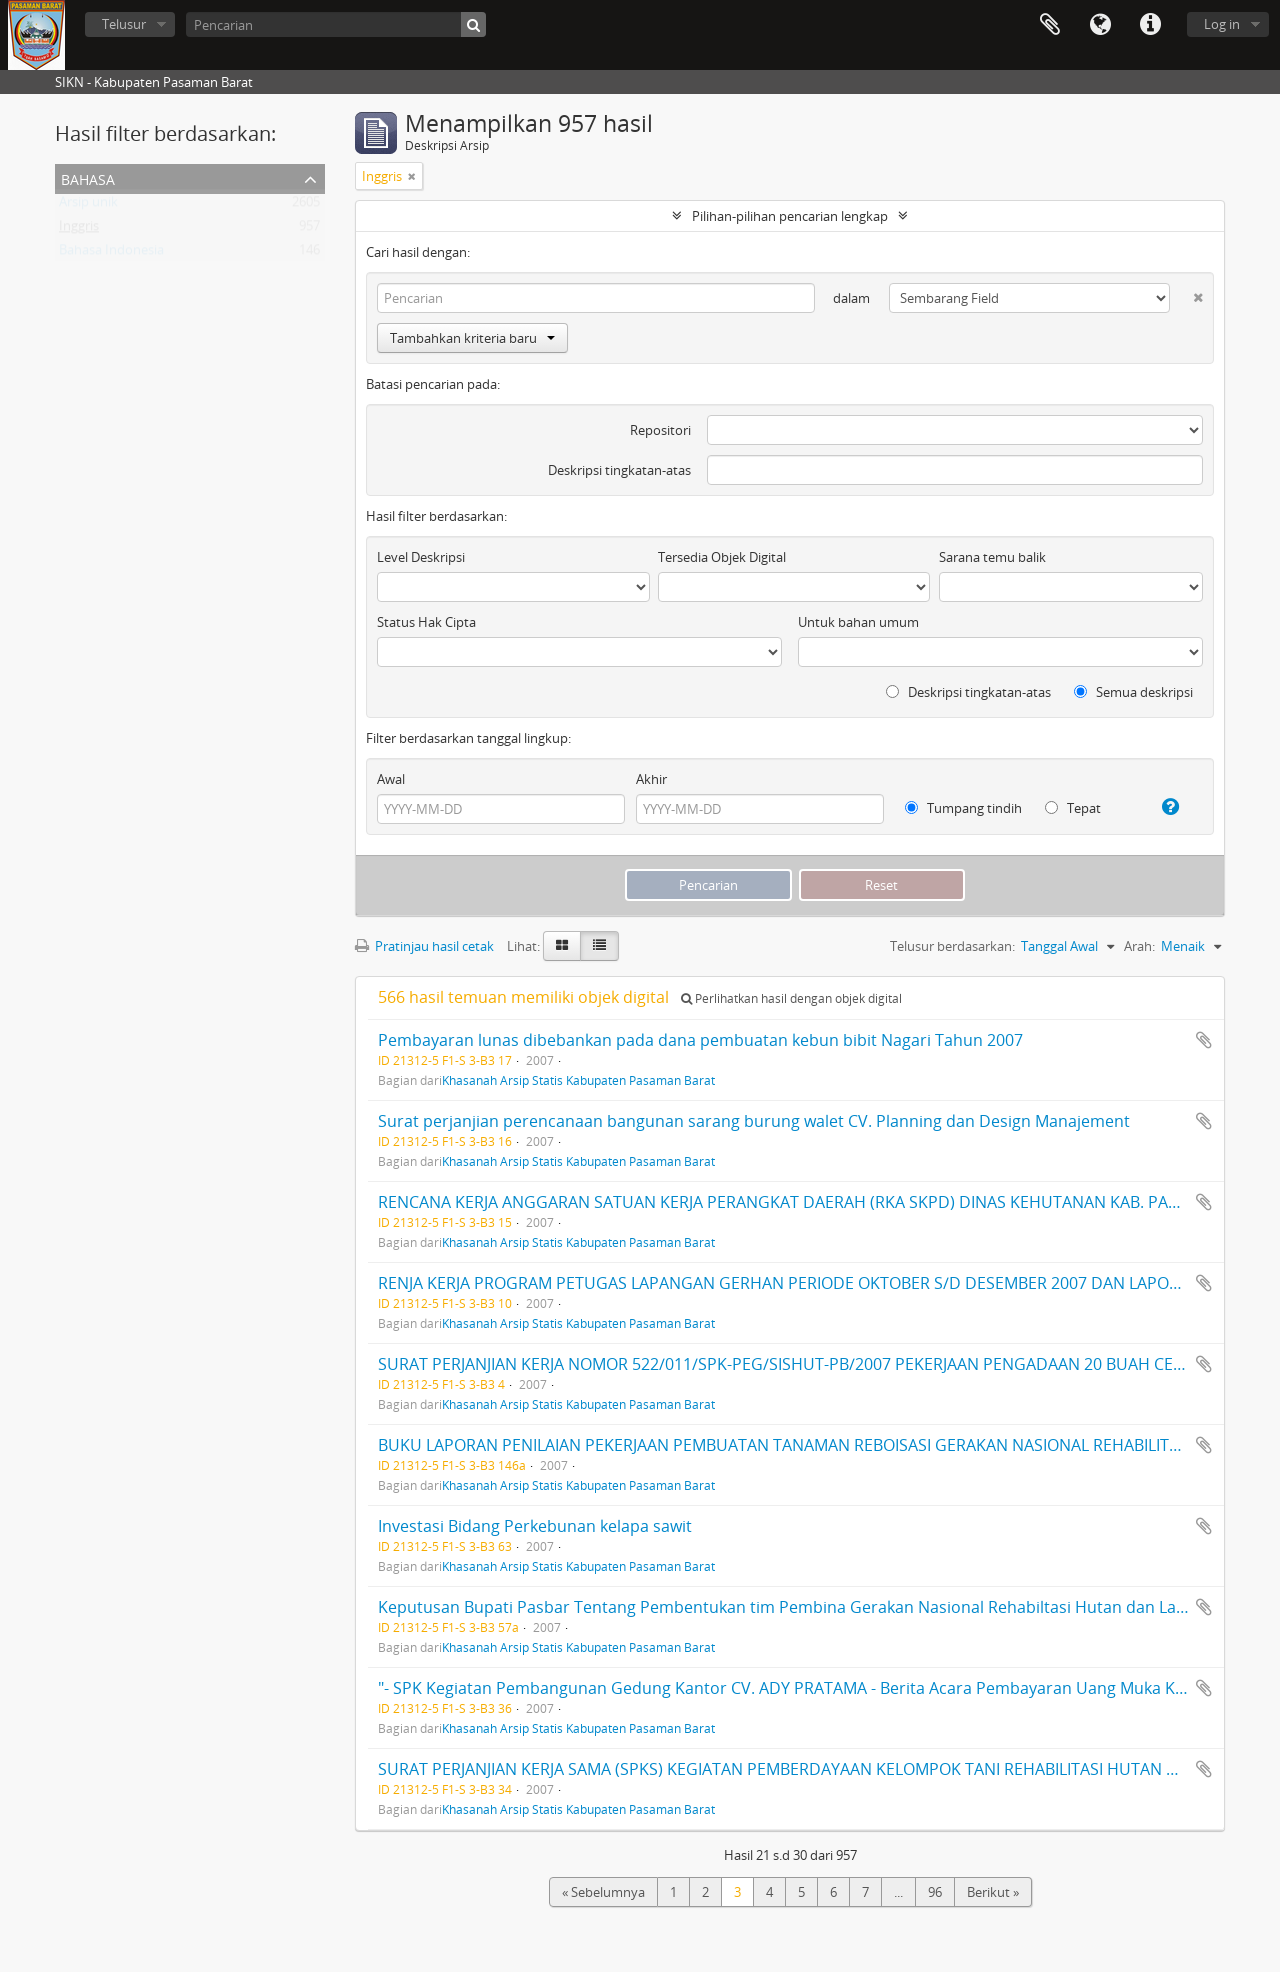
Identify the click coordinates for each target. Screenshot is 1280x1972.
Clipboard (1050, 25)
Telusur (124, 24)
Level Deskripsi (421, 557)
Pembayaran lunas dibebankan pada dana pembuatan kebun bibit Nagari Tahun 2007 (700, 1040)
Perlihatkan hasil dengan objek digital (791, 998)
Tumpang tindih (963, 808)
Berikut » (993, 1892)
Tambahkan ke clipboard (1204, 1040)
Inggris (79, 230)
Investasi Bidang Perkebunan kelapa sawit (535, 1526)
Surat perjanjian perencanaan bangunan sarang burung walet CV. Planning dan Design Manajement (754, 1121)
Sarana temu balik (992, 557)
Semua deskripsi (1133, 692)
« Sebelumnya (603, 1892)
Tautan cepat (1150, 25)
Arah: (1139, 946)
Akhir (651, 779)
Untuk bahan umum (858, 622)
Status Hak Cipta (426, 622)
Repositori (660, 430)
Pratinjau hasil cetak (424, 946)
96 (935, 1892)
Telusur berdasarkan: (952, 946)
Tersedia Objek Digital (722, 557)
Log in (1222, 24)
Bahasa (1100, 25)
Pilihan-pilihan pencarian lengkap (790, 216)
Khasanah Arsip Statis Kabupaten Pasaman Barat (578, 1080)
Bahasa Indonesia (111, 254)
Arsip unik (88, 206)
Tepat (1073, 808)
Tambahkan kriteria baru (472, 338)
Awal (391, 779)
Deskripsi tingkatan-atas (619, 470)
